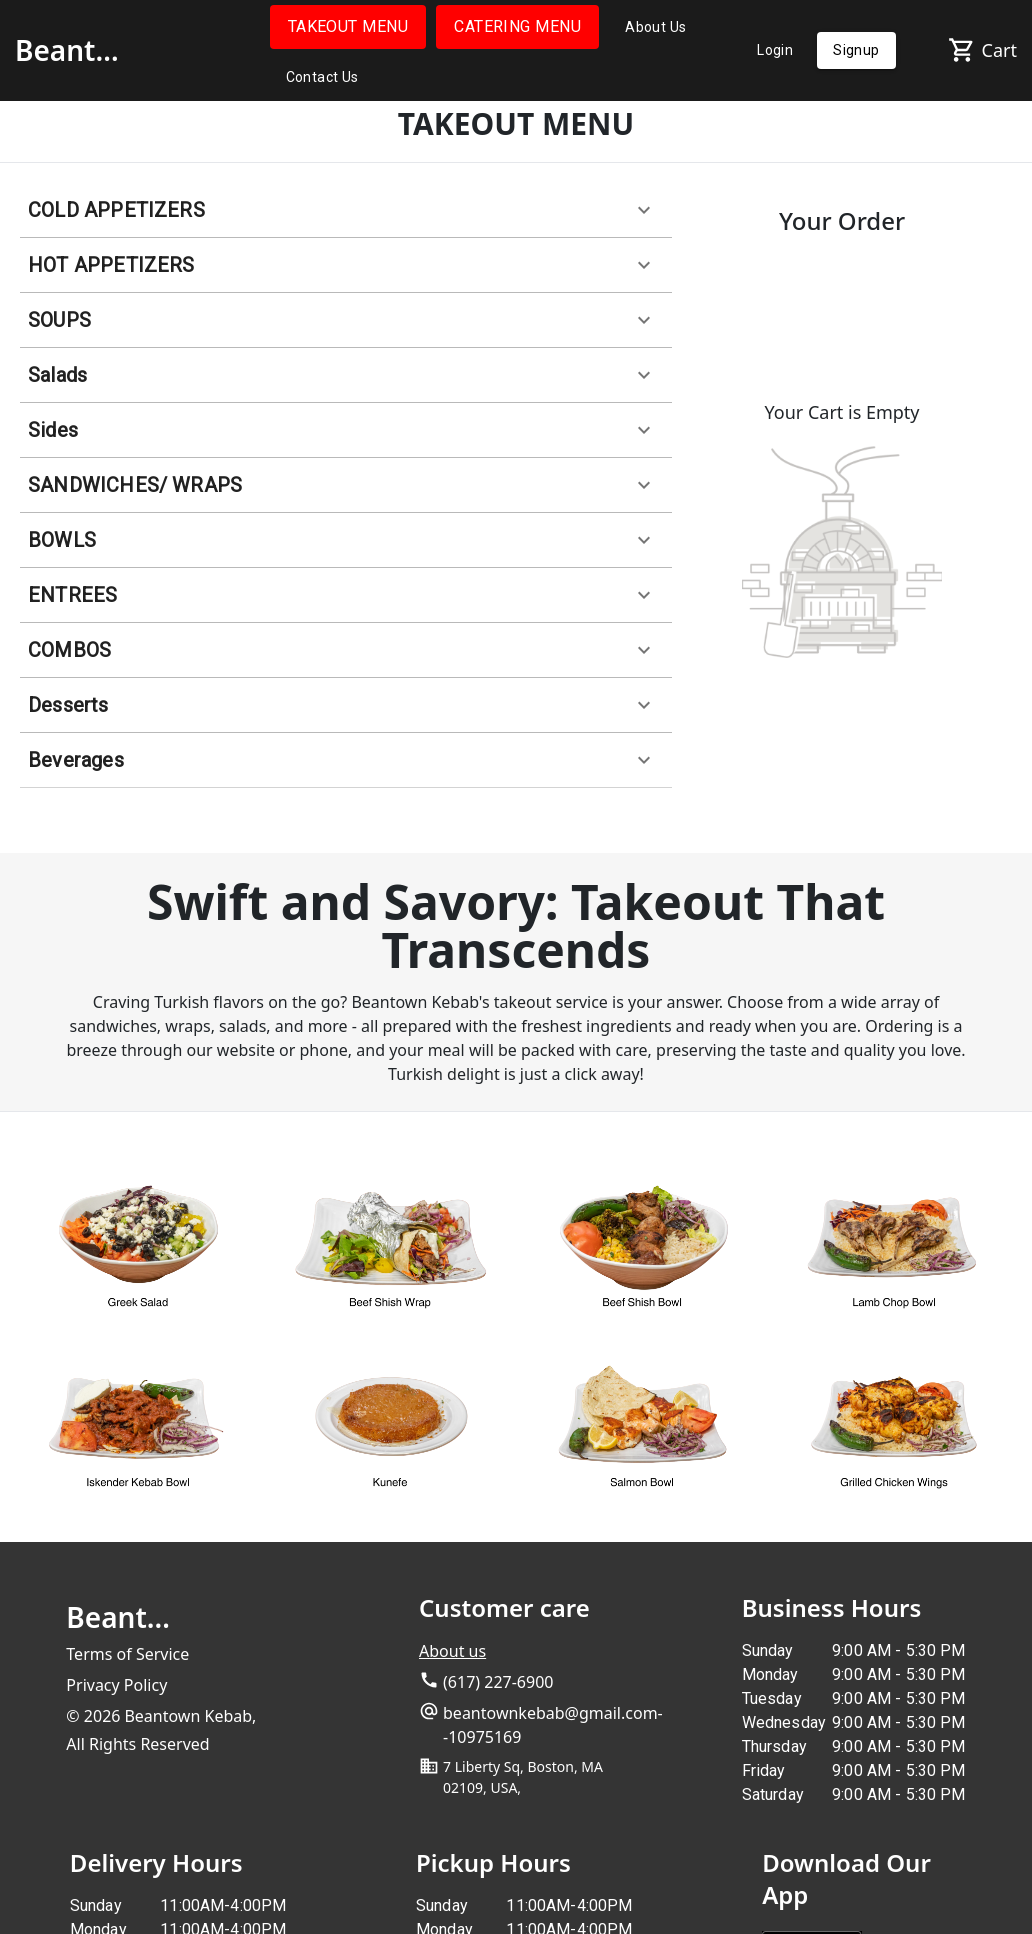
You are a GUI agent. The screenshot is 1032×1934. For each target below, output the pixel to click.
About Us (655, 27)
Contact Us (322, 77)
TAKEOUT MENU (348, 27)
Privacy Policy (116, 1685)
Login (775, 50)
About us (452, 1651)
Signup (856, 50)
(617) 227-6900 (498, 1682)
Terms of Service (127, 1654)
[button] (346, 210)
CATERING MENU (517, 27)
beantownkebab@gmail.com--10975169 (553, 1725)
